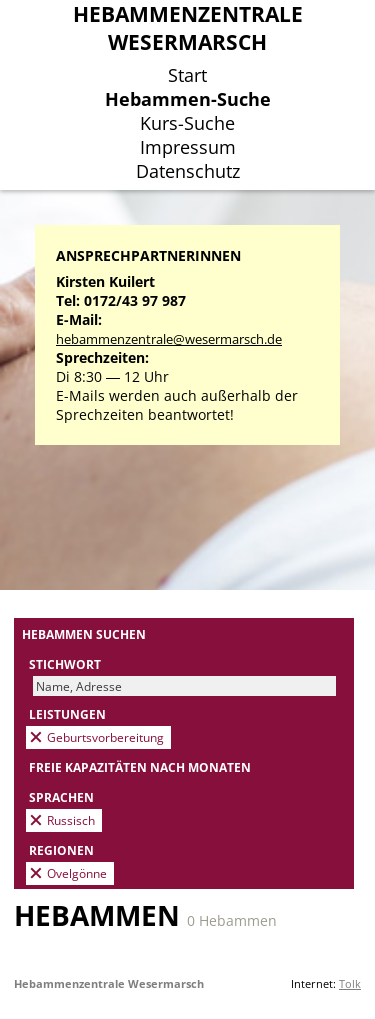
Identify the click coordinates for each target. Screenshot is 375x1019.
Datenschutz (188, 171)
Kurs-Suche (187, 123)
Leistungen (67, 714)
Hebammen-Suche (188, 99)
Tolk (350, 983)
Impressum (188, 147)
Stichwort (65, 664)
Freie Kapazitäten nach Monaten (140, 767)
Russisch (71, 820)
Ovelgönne (77, 873)
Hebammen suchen (84, 634)
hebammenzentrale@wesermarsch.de (169, 339)
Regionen (61, 850)
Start (187, 75)
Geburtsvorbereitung (105, 737)
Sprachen (61, 797)
